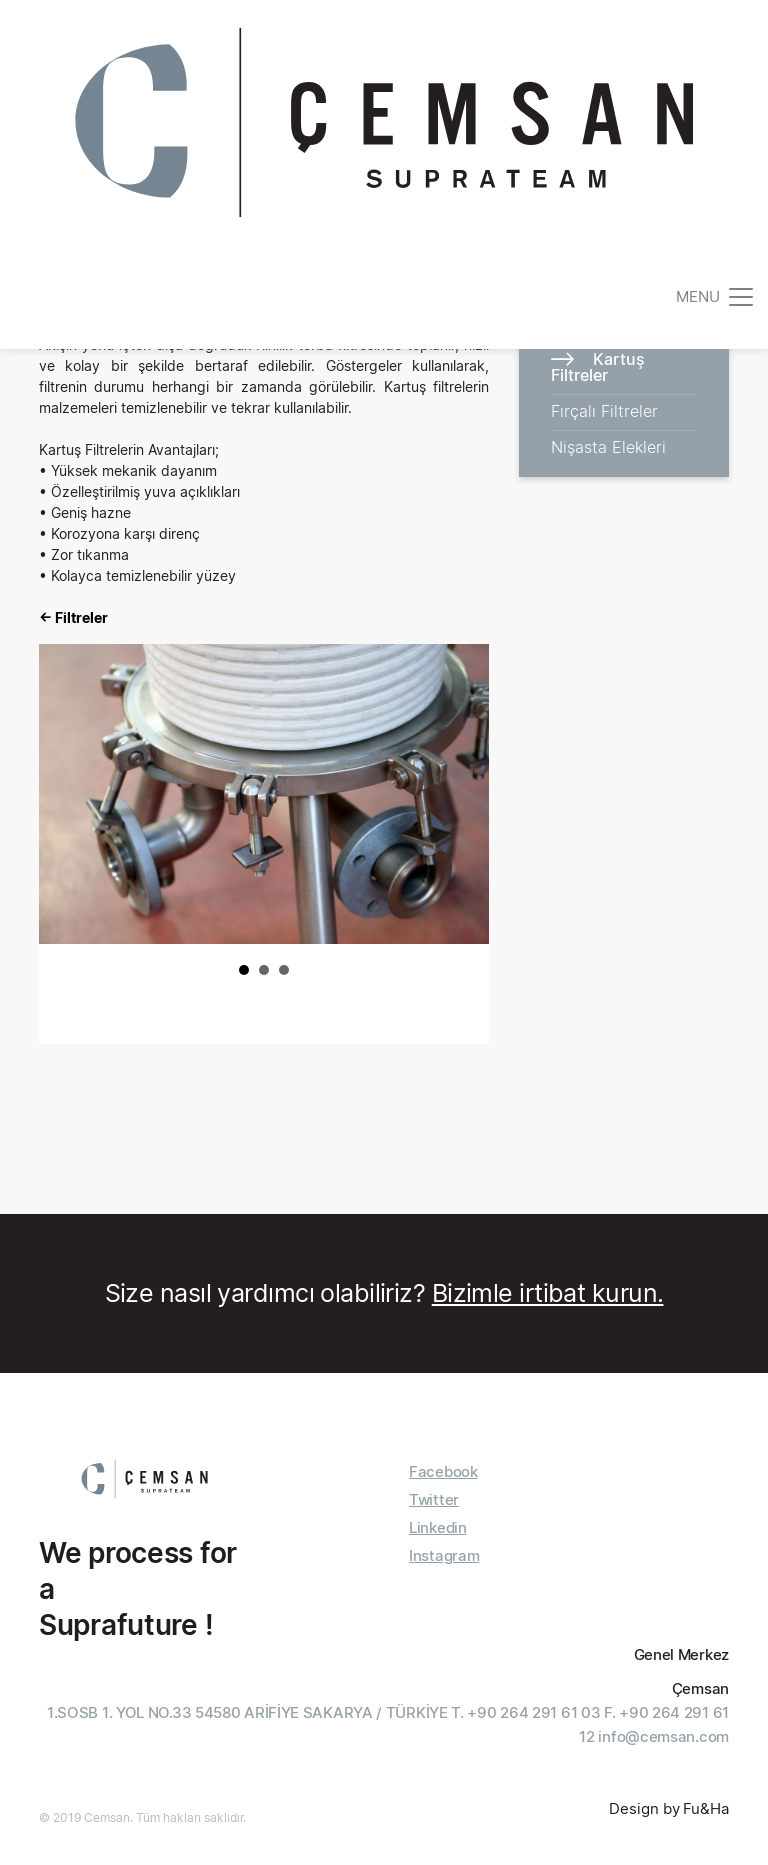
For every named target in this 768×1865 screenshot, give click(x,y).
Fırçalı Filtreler (604, 411)
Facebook (443, 1471)
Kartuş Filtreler (598, 367)
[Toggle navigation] (716, 296)
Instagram (444, 1555)
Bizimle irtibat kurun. (548, 1293)
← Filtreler (73, 617)
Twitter (434, 1499)
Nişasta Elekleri (608, 447)
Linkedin (438, 1527)
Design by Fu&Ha (669, 1808)
